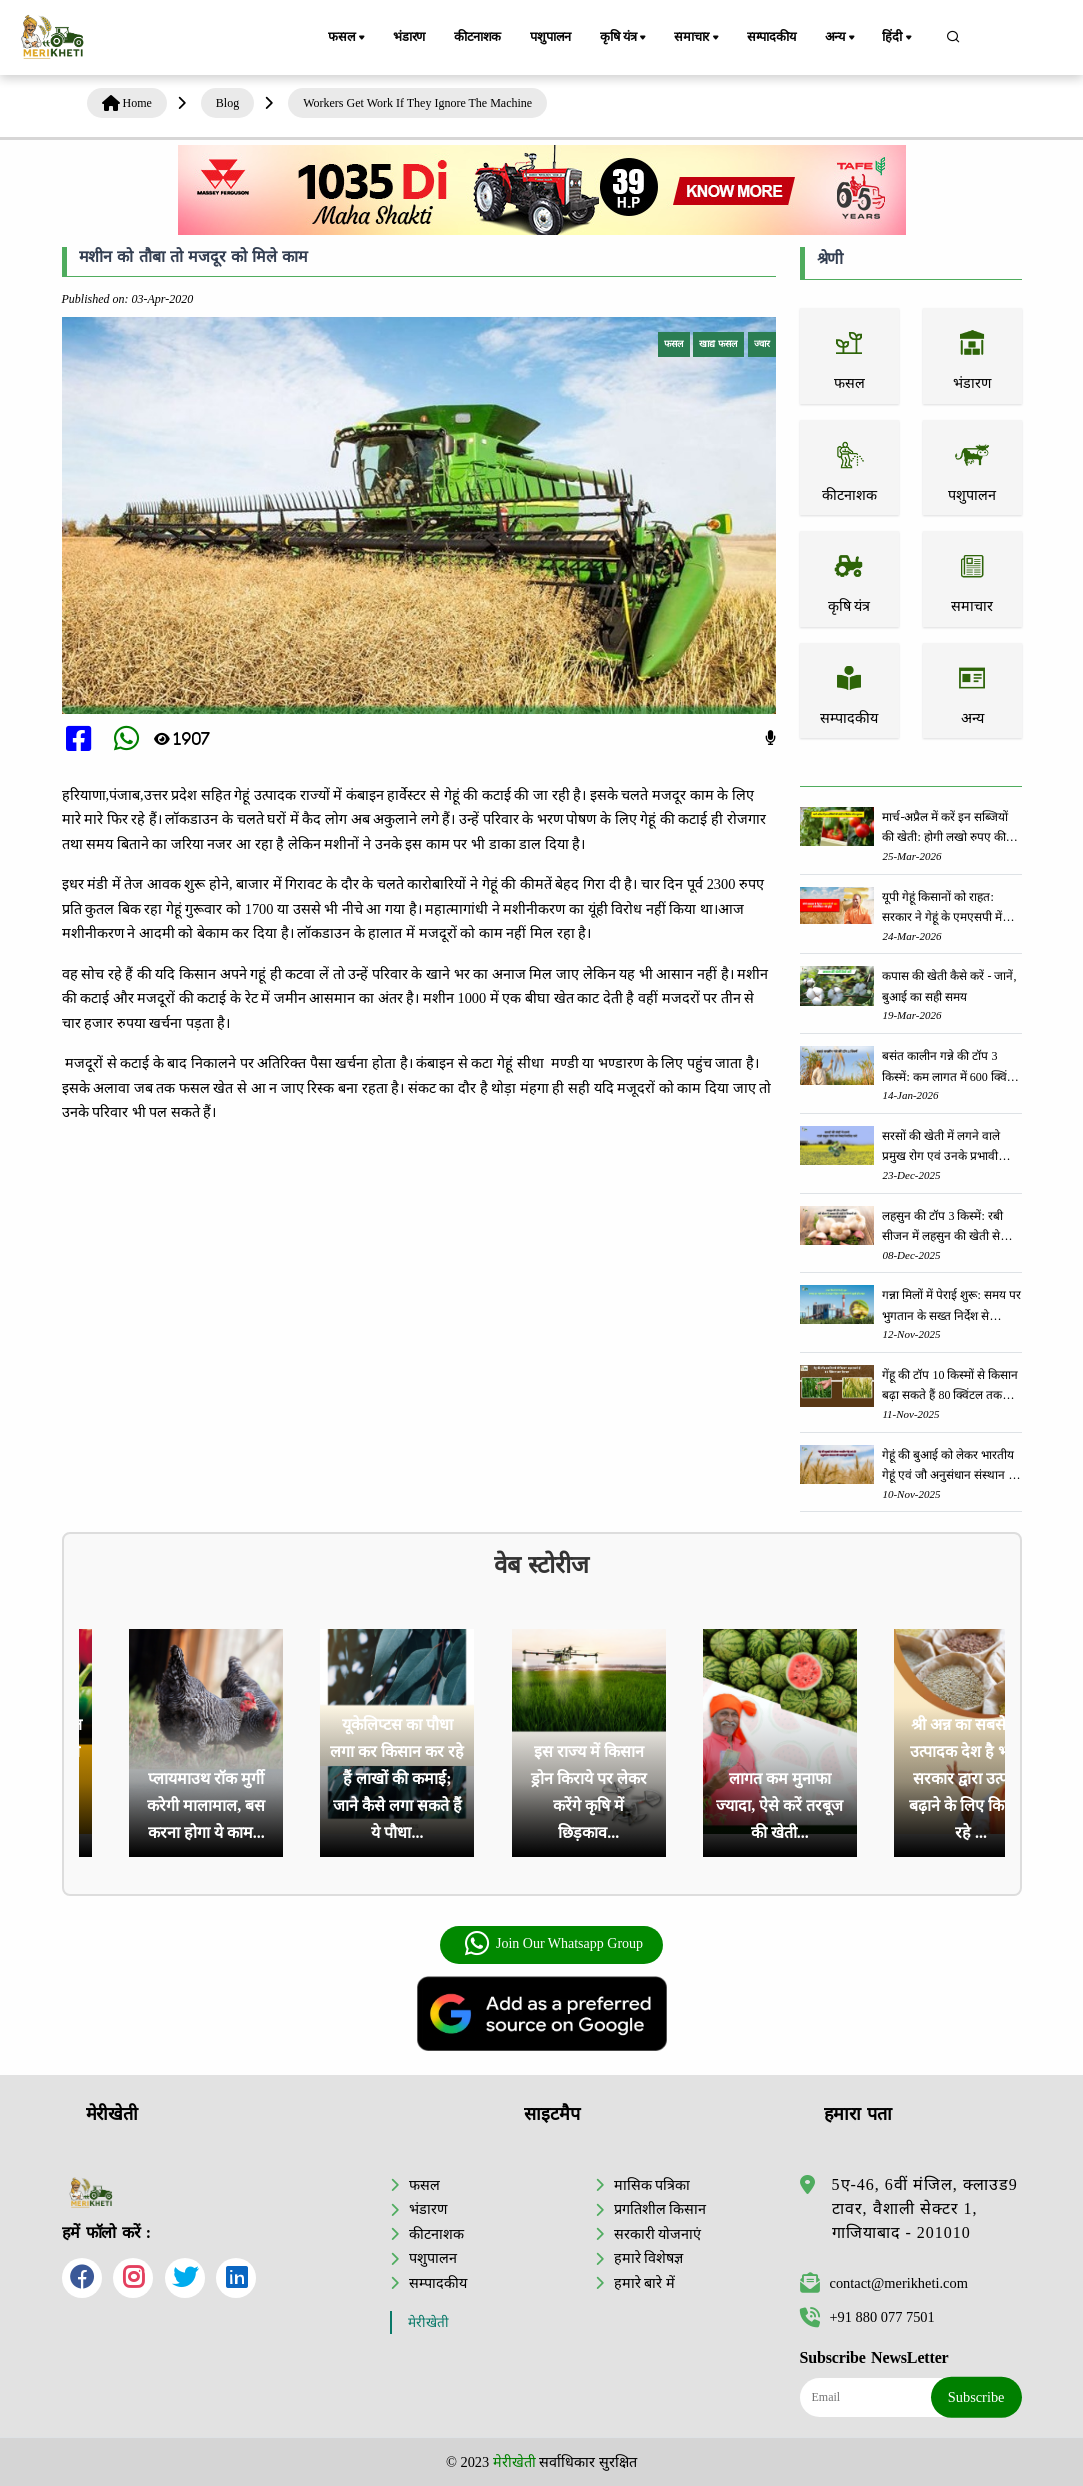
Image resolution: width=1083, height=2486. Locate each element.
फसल (348, 38)
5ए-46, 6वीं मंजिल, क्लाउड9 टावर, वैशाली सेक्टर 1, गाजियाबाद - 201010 (925, 2208)
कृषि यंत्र (624, 38)
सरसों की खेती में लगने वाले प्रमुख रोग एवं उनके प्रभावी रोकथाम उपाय (941, 1147)
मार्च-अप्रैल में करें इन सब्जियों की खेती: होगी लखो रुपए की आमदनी (945, 828)
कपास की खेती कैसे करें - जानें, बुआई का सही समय (949, 986)
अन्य (841, 38)
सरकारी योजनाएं (658, 2234)
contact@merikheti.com (884, 2283)
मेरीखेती (428, 2322)
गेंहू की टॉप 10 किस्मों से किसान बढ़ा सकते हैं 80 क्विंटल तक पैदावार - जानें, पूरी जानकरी (950, 1386)
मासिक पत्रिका (652, 2185)
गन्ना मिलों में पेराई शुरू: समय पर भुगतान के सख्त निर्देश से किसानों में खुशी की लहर (951, 1306)
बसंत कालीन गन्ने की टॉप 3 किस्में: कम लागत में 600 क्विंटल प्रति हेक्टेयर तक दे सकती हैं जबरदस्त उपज (951, 1067)
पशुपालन (550, 37)
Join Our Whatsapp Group (553, 1944)
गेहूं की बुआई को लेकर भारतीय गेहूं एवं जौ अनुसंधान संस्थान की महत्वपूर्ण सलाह (951, 1466)
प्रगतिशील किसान (660, 2209)
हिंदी (898, 38)
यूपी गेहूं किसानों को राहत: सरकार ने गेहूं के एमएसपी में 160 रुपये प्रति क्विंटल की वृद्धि (948, 908)
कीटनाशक (477, 37)
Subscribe (976, 2397)
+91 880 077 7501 (867, 2317)
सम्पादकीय (771, 37)
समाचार (698, 38)
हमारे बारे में (644, 2283)
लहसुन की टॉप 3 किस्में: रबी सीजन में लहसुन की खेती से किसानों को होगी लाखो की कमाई (942, 1227)
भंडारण (409, 37)
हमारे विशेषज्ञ (649, 2258)
